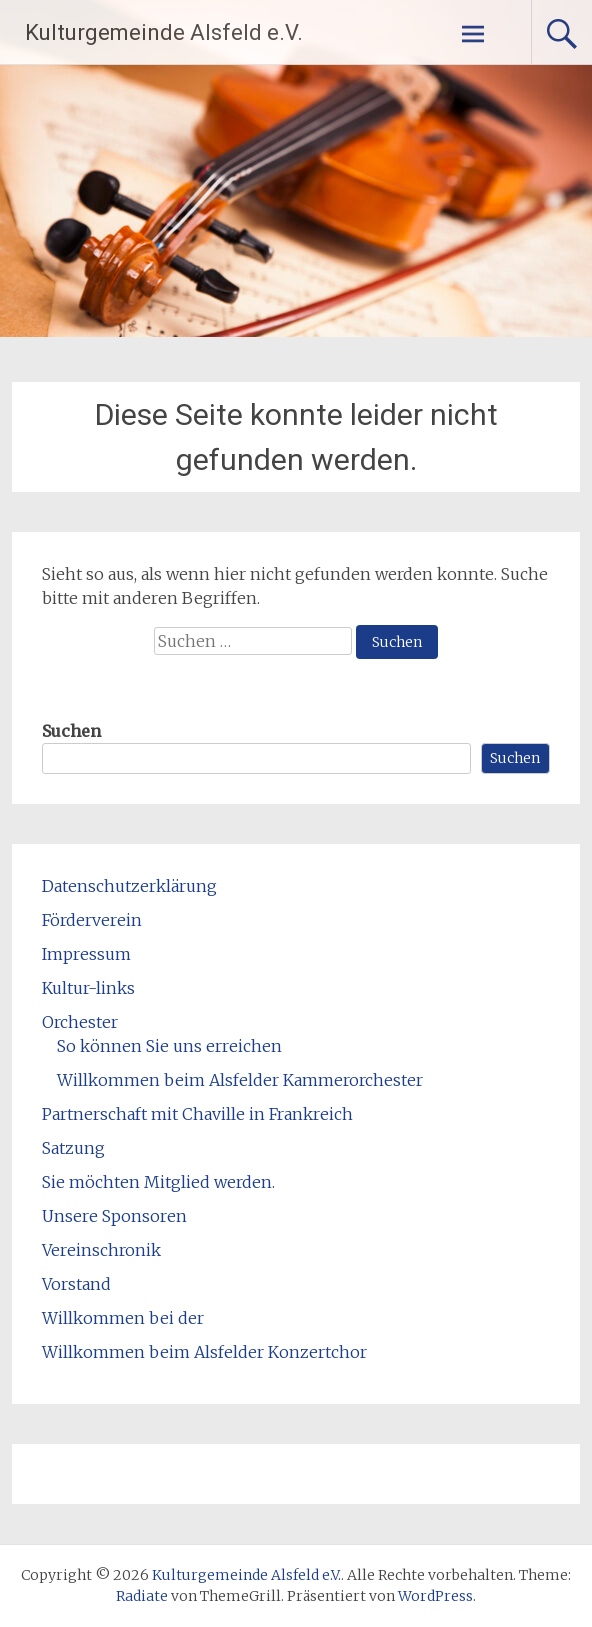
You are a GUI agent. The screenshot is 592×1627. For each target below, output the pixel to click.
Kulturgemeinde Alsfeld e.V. (164, 32)
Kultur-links (88, 988)
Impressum (86, 954)
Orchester (80, 1022)
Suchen (71, 731)
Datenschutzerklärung (129, 886)
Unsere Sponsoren (114, 1216)
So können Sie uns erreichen (169, 1046)
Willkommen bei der (123, 1318)
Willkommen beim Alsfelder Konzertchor (204, 1352)
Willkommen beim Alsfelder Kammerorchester (240, 1080)
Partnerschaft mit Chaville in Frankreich (197, 1114)
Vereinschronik (101, 1250)
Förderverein (92, 920)
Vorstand (76, 1284)
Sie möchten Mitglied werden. (158, 1182)
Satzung (73, 1148)
